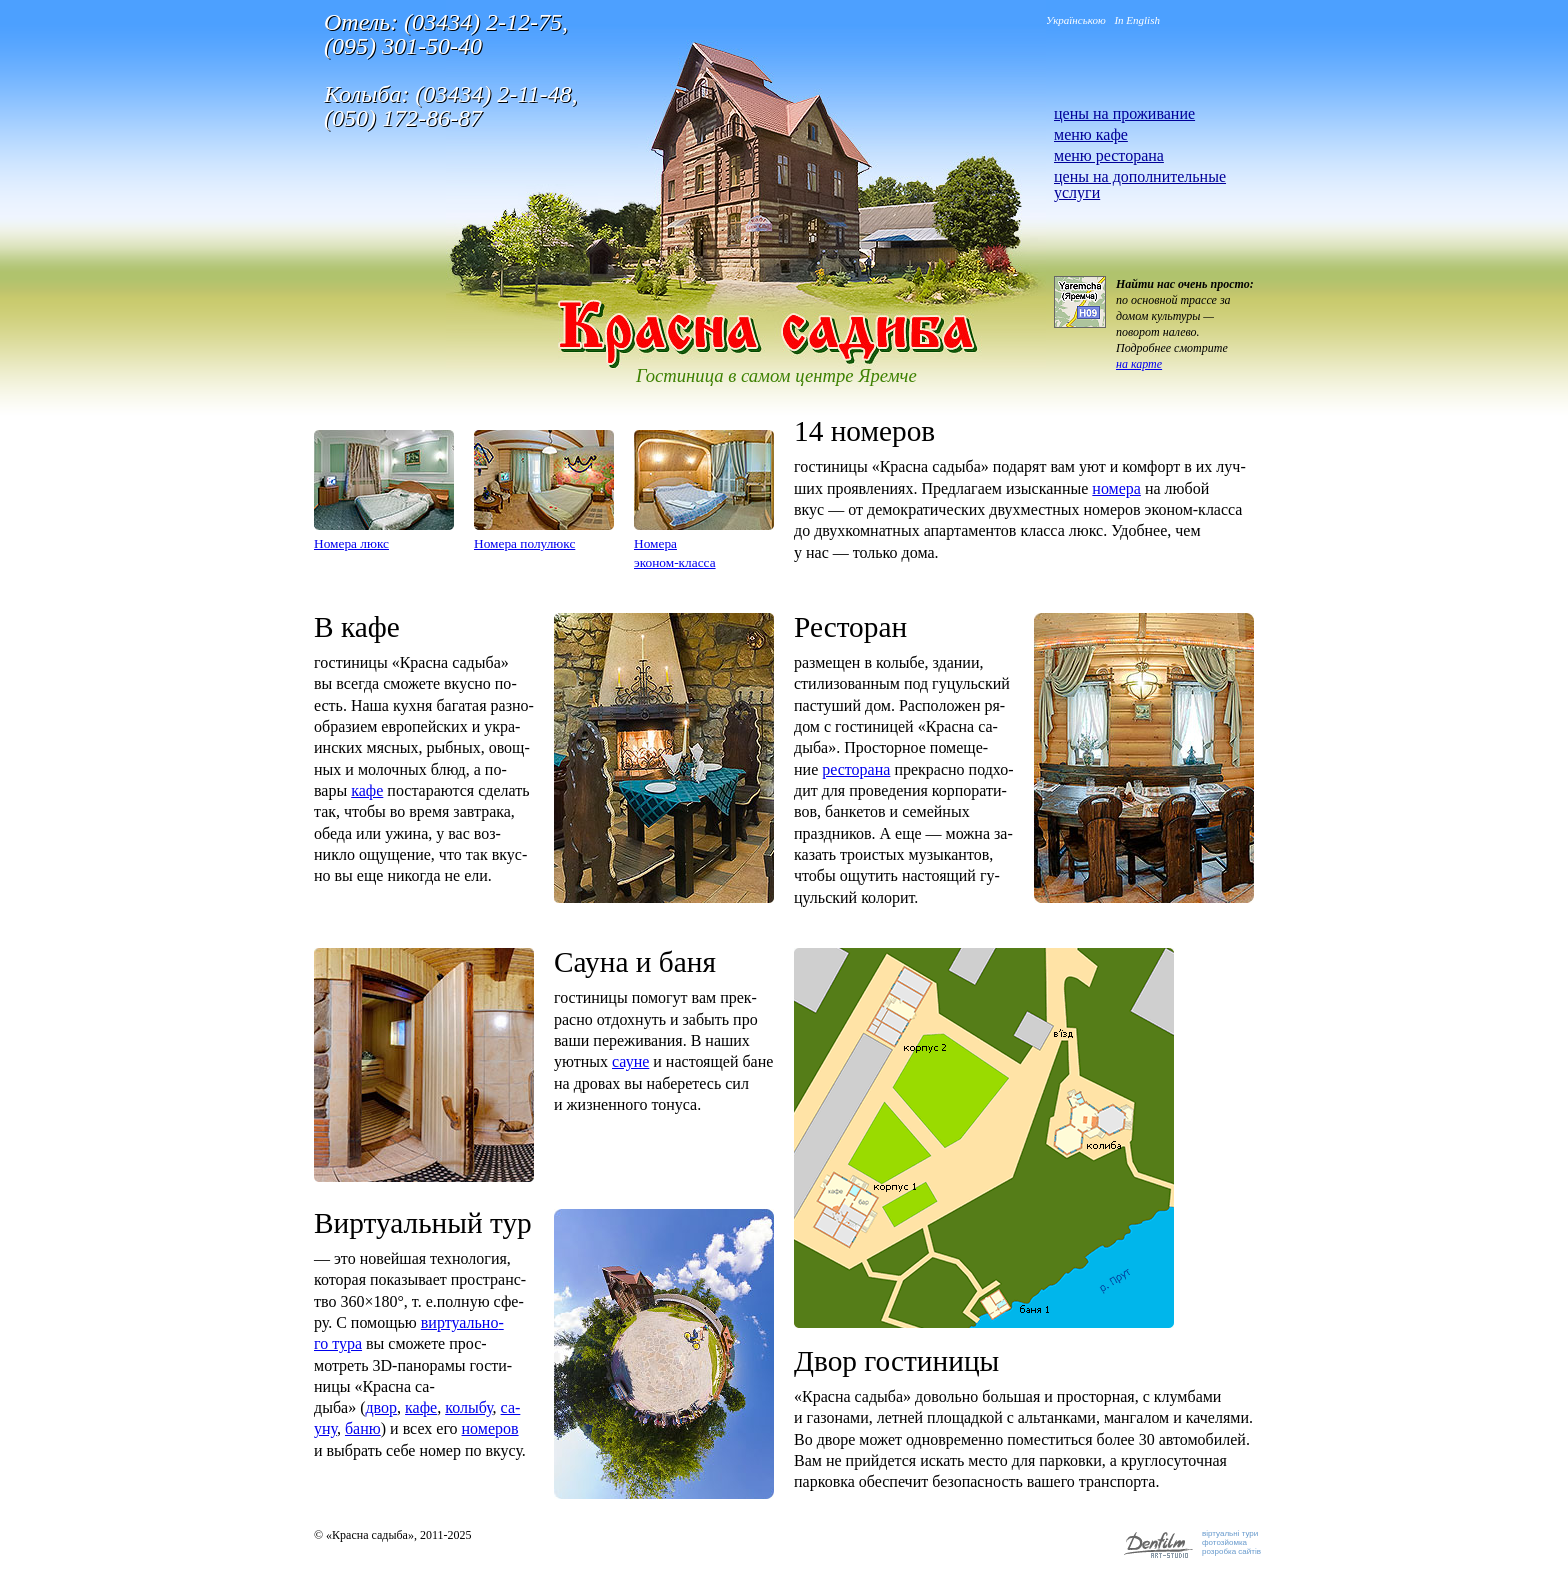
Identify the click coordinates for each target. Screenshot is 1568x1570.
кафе (367, 790)
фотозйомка (1224, 1542)
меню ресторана (1109, 155)
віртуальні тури (1230, 1533)
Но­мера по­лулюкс (524, 543)
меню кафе (1091, 134)
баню (363, 1428)
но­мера (1116, 488)
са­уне (630, 1061)
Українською (1076, 20)
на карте (1139, 364)
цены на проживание (1124, 113)
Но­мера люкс (351, 543)
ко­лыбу (468, 1407)
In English (1137, 20)
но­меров (490, 1428)
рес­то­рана (856, 769)
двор (381, 1407)
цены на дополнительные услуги (1140, 184)
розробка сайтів (1231, 1551)
